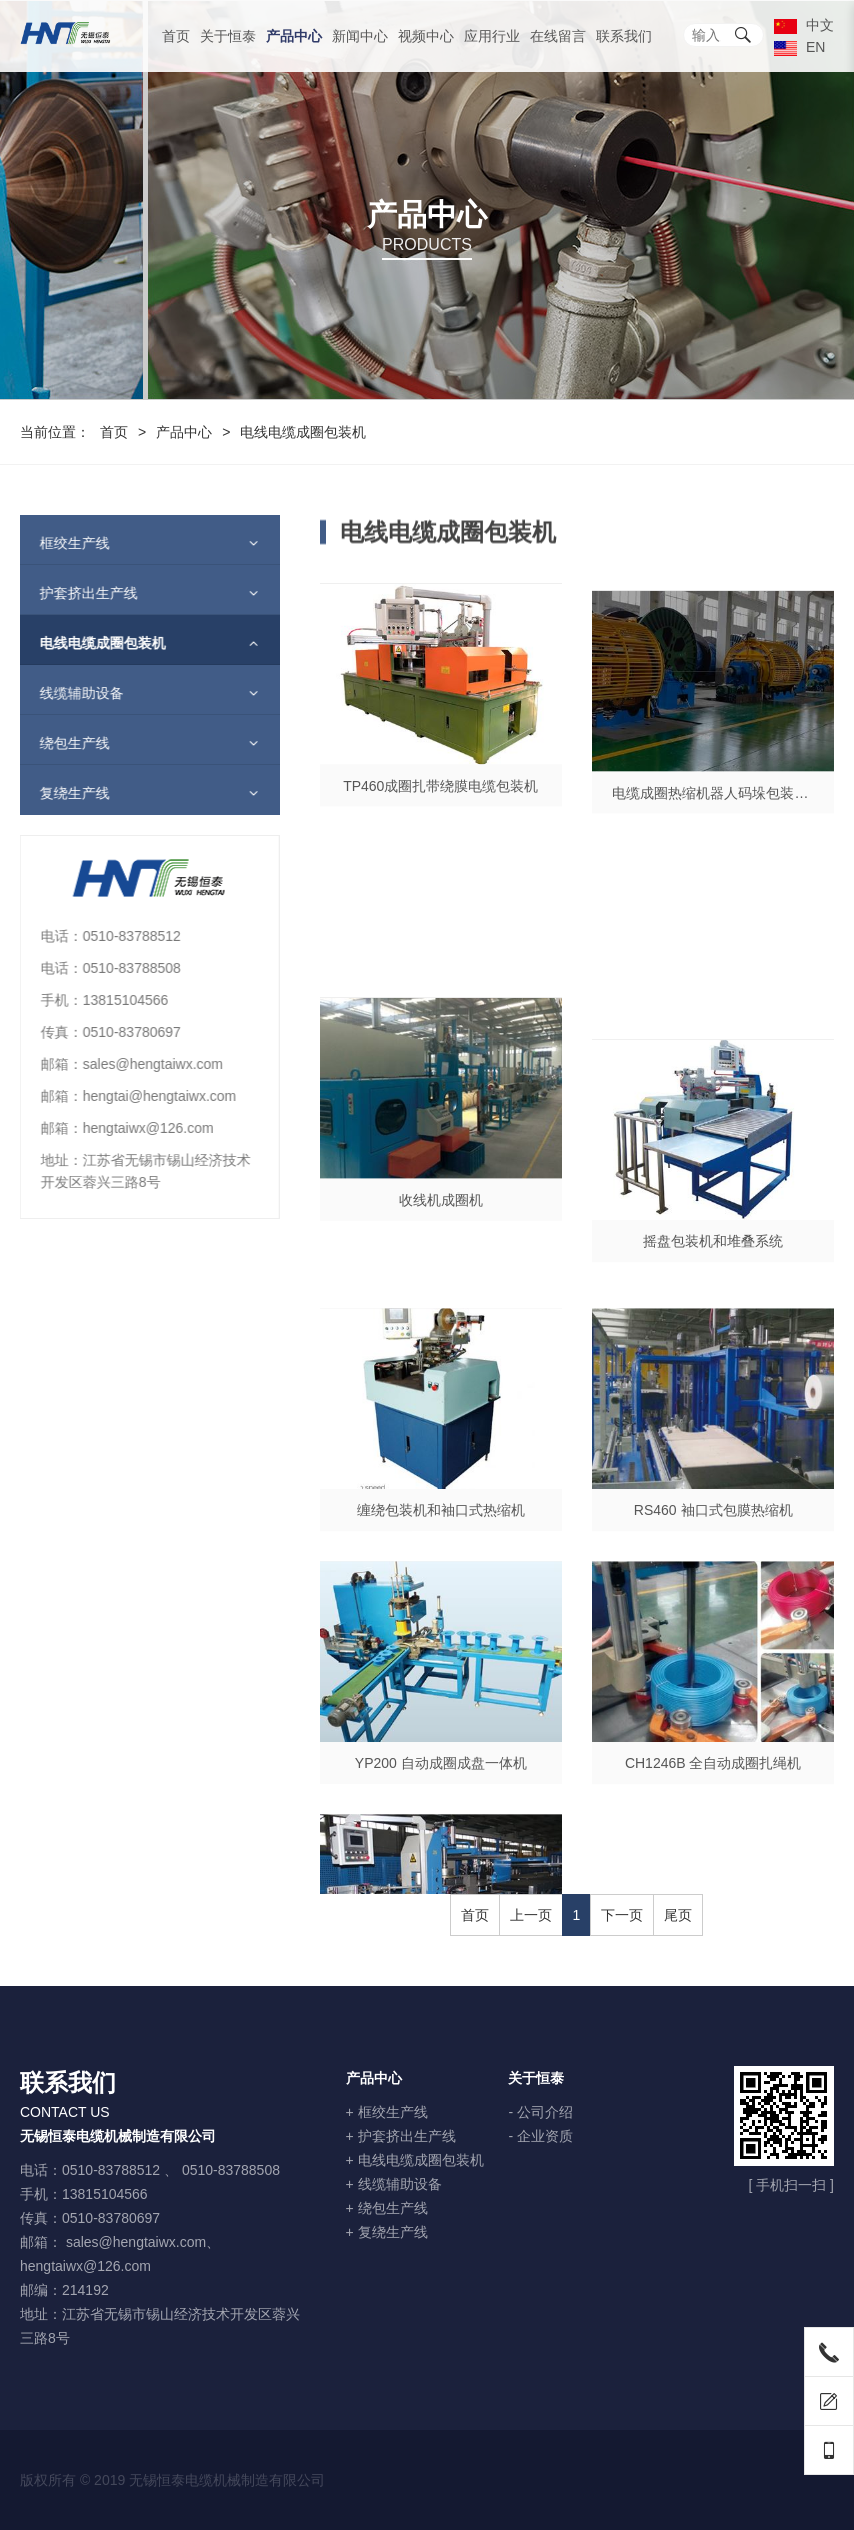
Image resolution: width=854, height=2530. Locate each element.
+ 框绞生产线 (387, 2112)
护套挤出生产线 (75, 593)
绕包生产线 (61, 743)
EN (799, 47)
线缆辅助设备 (68, 693)
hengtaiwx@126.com (85, 2266)
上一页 (531, 1915)
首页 (176, 36)
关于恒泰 (228, 36)
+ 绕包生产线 (387, 2208)
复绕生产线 (61, 793)
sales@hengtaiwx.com (136, 2242)
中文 (804, 25)
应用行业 (492, 36)
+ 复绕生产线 (387, 2232)
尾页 (678, 1915)
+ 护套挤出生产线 (401, 2136)
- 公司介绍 (540, 2112)
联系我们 (624, 36)
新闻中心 (360, 36)
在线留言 (558, 36)
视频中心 (426, 36)
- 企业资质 (540, 2136)
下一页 (622, 1915)
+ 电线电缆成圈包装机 (415, 2160)
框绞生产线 (61, 543)
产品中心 (294, 36)
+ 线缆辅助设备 (394, 2184)
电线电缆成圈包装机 (89, 643)
